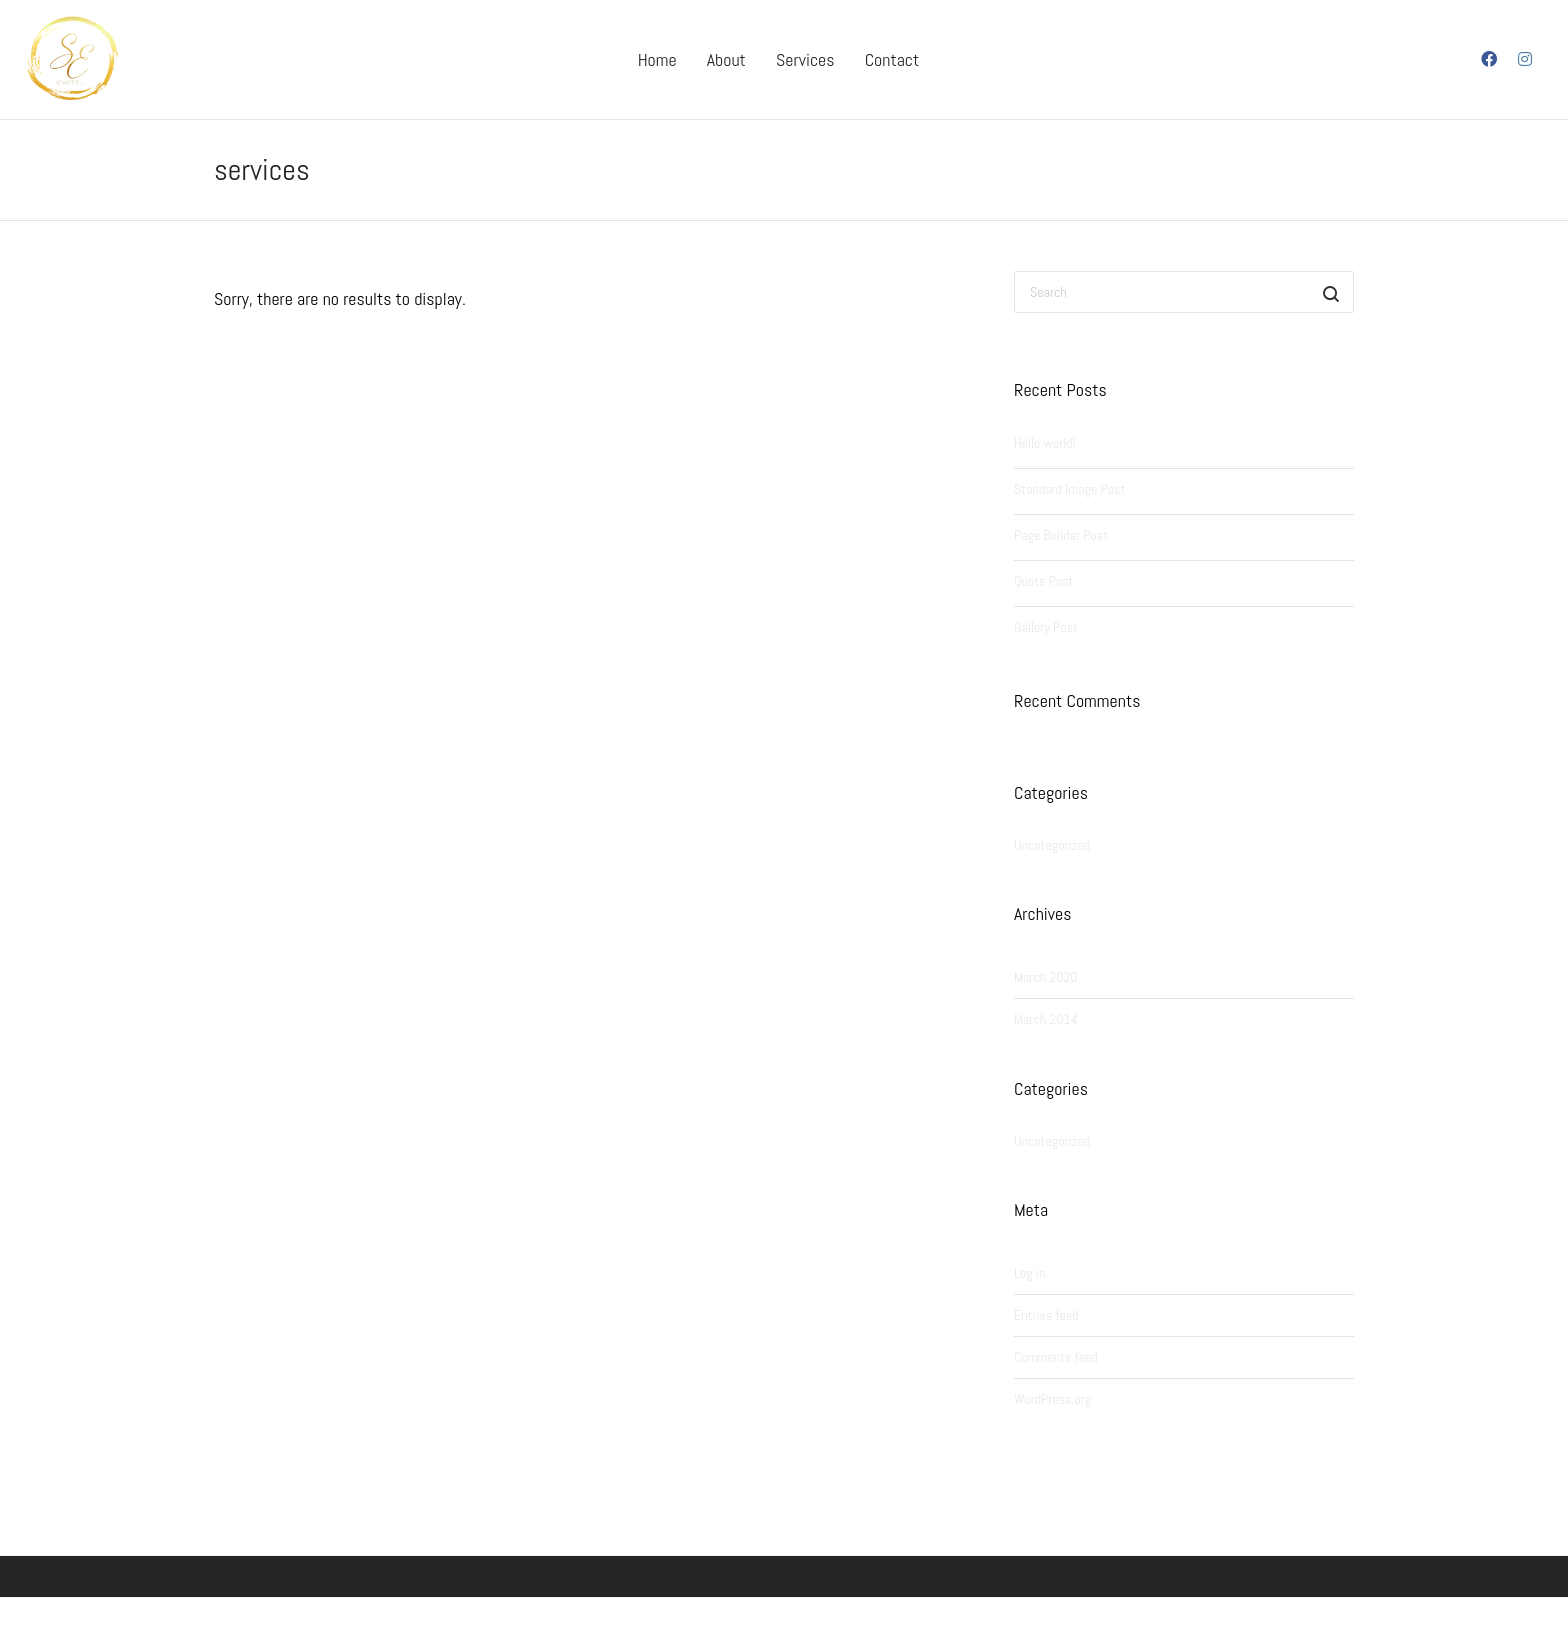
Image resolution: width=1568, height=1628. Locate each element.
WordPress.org (1052, 1399)
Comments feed (1056, 1357)
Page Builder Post (1061, 535)
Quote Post (1043, 581)
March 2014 (1046, 1019)
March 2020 (1046, 977)
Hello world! (1045, 443)
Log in (1029, 1273)
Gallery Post (1046, 627)
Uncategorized (1052, 845)
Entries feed (1046, 1315)
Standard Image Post (1069, 489)
